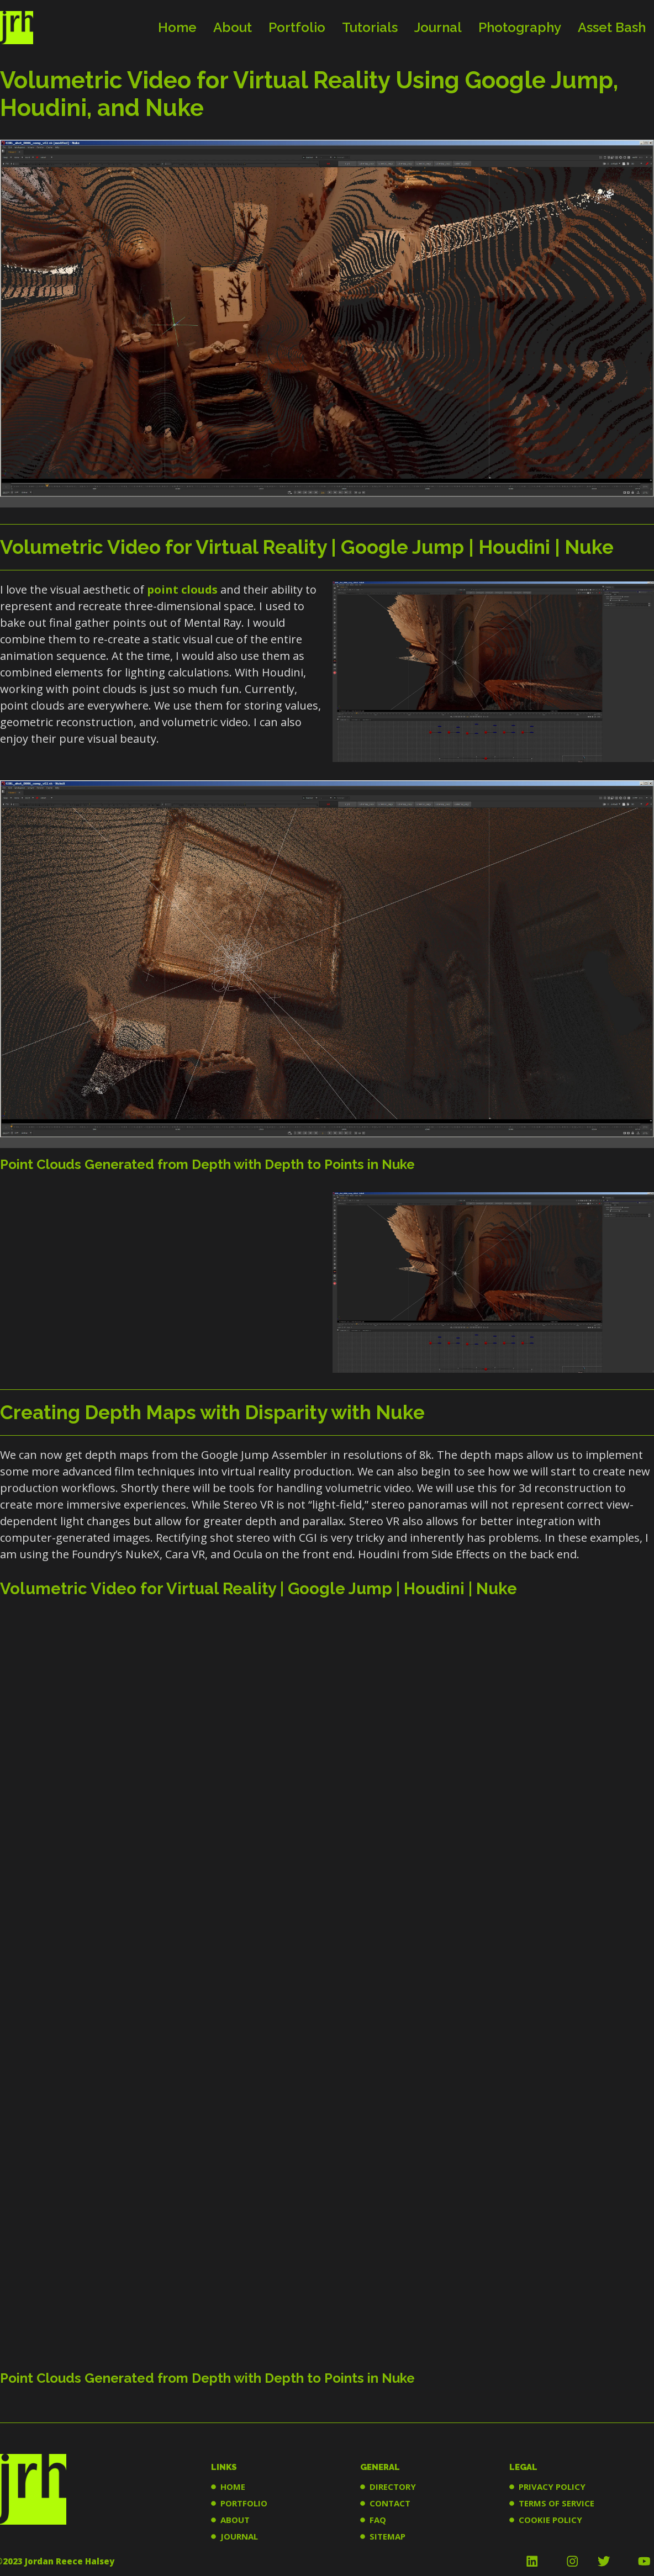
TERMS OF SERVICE (556, 2503)
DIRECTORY (393, 2486)
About (232, 27)
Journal (438, 27)
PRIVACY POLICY (552, 2486)
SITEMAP (387, 2536)
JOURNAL (239, 2536)
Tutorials (370, 27)
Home (177, 27)
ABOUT (235, 2519)
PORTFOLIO (243, 2503)
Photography (519, 27)
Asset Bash (612, 27)
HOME (232, 2486)
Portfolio (296, 27)
